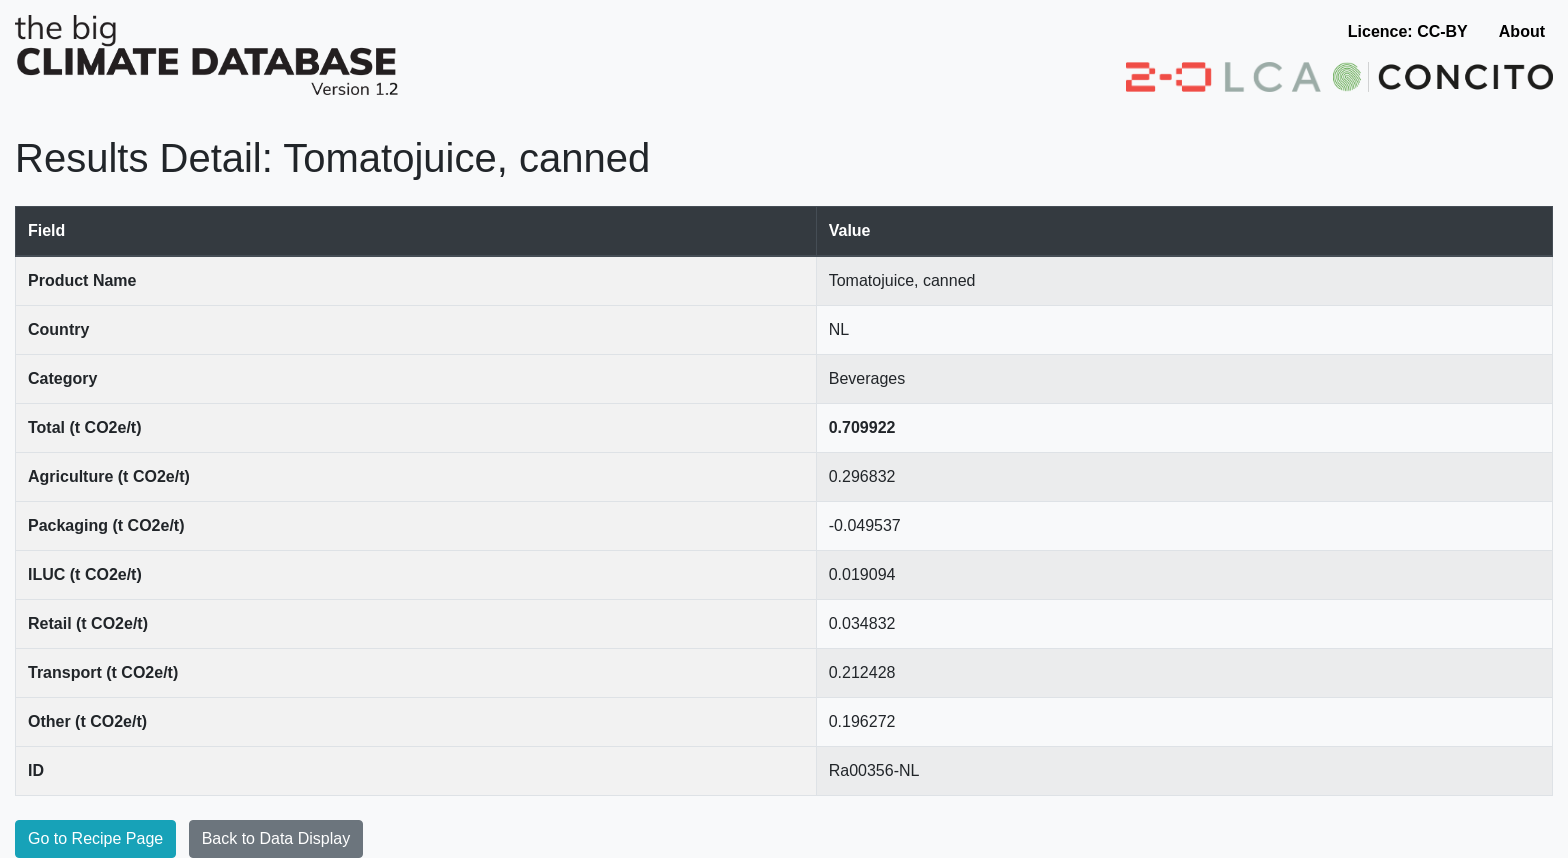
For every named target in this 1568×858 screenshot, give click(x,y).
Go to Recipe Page (95, 838)
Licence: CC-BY (1408, 31)
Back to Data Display (276, 838)
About (1522, 31)
